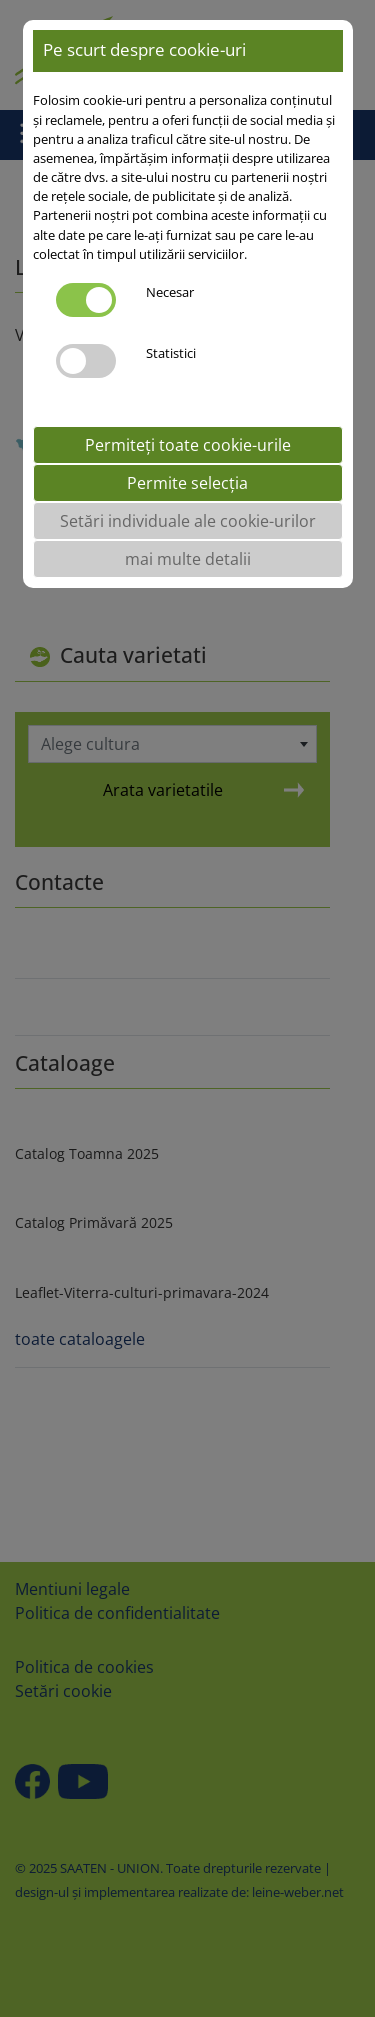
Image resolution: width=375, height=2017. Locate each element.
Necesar (170, 292)
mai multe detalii (188, 559)
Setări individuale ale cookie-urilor (188, 521)
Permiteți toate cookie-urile (188, 445)
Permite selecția (187, 483)
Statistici (171, 353)
